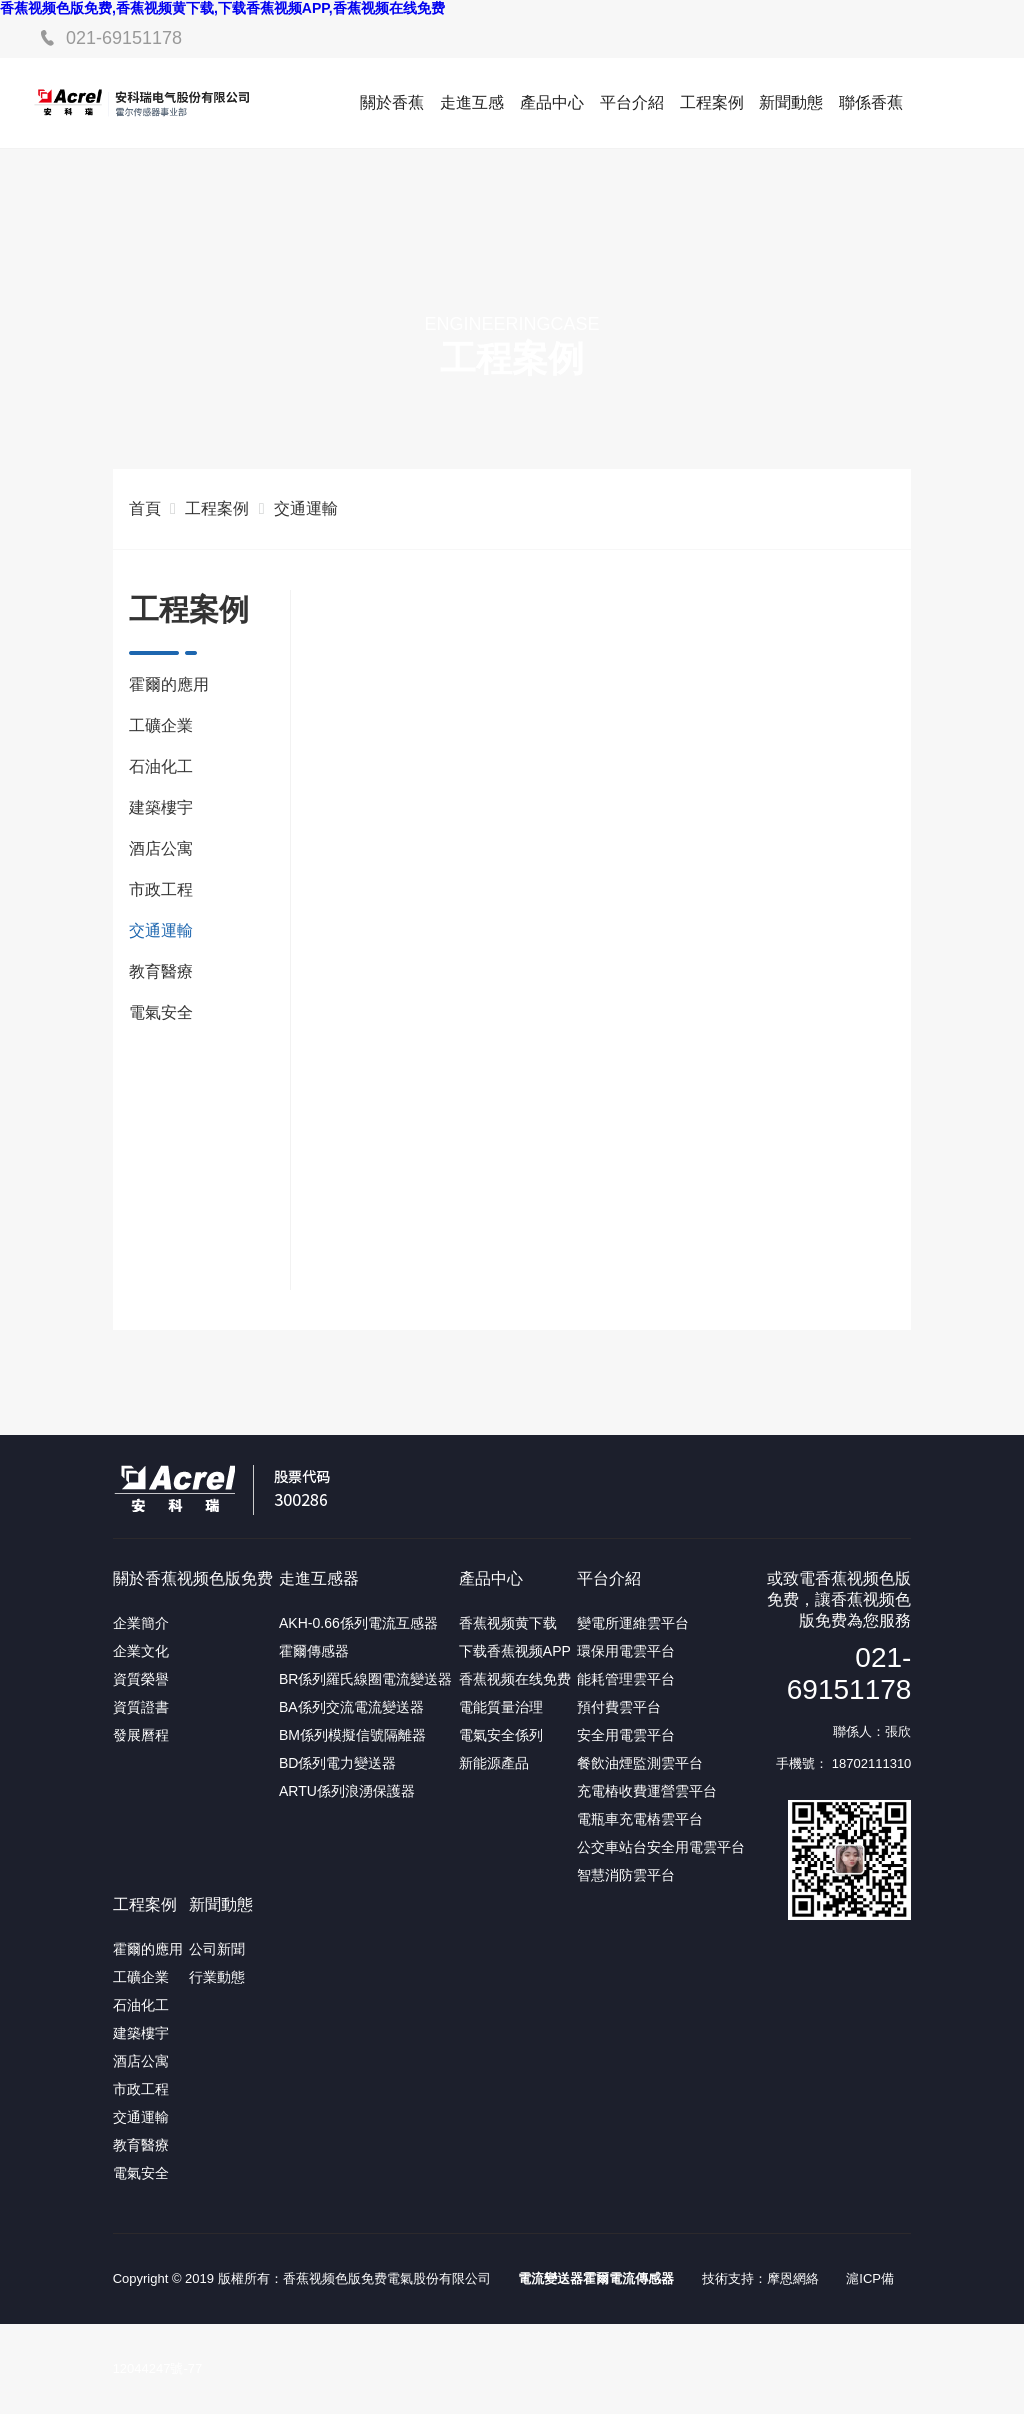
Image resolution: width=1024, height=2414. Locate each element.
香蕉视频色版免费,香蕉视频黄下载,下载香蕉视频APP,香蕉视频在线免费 (222, 8)
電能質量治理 (501, 1707)
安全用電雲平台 (626, 1735)
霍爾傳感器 (314, 1651)
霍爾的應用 (169, 684)
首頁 (145, 508)
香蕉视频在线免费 (515, 1679)
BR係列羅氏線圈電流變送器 (365, 1679)
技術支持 (728, 2278)
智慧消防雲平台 (626, 1875)
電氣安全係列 (501, 1735)
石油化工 (161, 766)
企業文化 (141, 1651)
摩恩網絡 (793, 2278)
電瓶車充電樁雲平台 (640, 1819)
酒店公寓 (161, 848)
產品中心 (552, 102)
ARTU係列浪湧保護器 (347, 1791)
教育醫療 (161, 971)
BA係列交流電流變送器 (351, 1707)
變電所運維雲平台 (633, 1623)
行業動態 (217, 1977)
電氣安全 (161, 1012)
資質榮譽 (141, 1679)
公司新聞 (217, 1949)
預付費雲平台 (619, 1707)
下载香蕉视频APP (515, 1651)
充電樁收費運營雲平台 (647, 1791)
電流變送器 (550, 2278)
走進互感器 (319, 1578)
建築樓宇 (161, 807)
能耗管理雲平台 (626, 1679)
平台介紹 (632, 102)
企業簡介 (141, 1623)
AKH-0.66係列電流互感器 (358, 1623)
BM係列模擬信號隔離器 (352, 1735)
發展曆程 (141, 1735)
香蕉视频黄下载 (508, 1623)
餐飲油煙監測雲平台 (640, 1763)
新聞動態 (791, 102)
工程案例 (712, 102)
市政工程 (161, 889)
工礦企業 (161, 725)
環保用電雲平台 (626, 1651)
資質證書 (141, 1707)
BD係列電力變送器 (337, 1763)
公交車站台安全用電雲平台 (661, 1847)
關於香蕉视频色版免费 (193, 1578)
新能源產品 (494, 1763)
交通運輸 (306, 508)
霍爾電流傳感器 (628, 2278)
